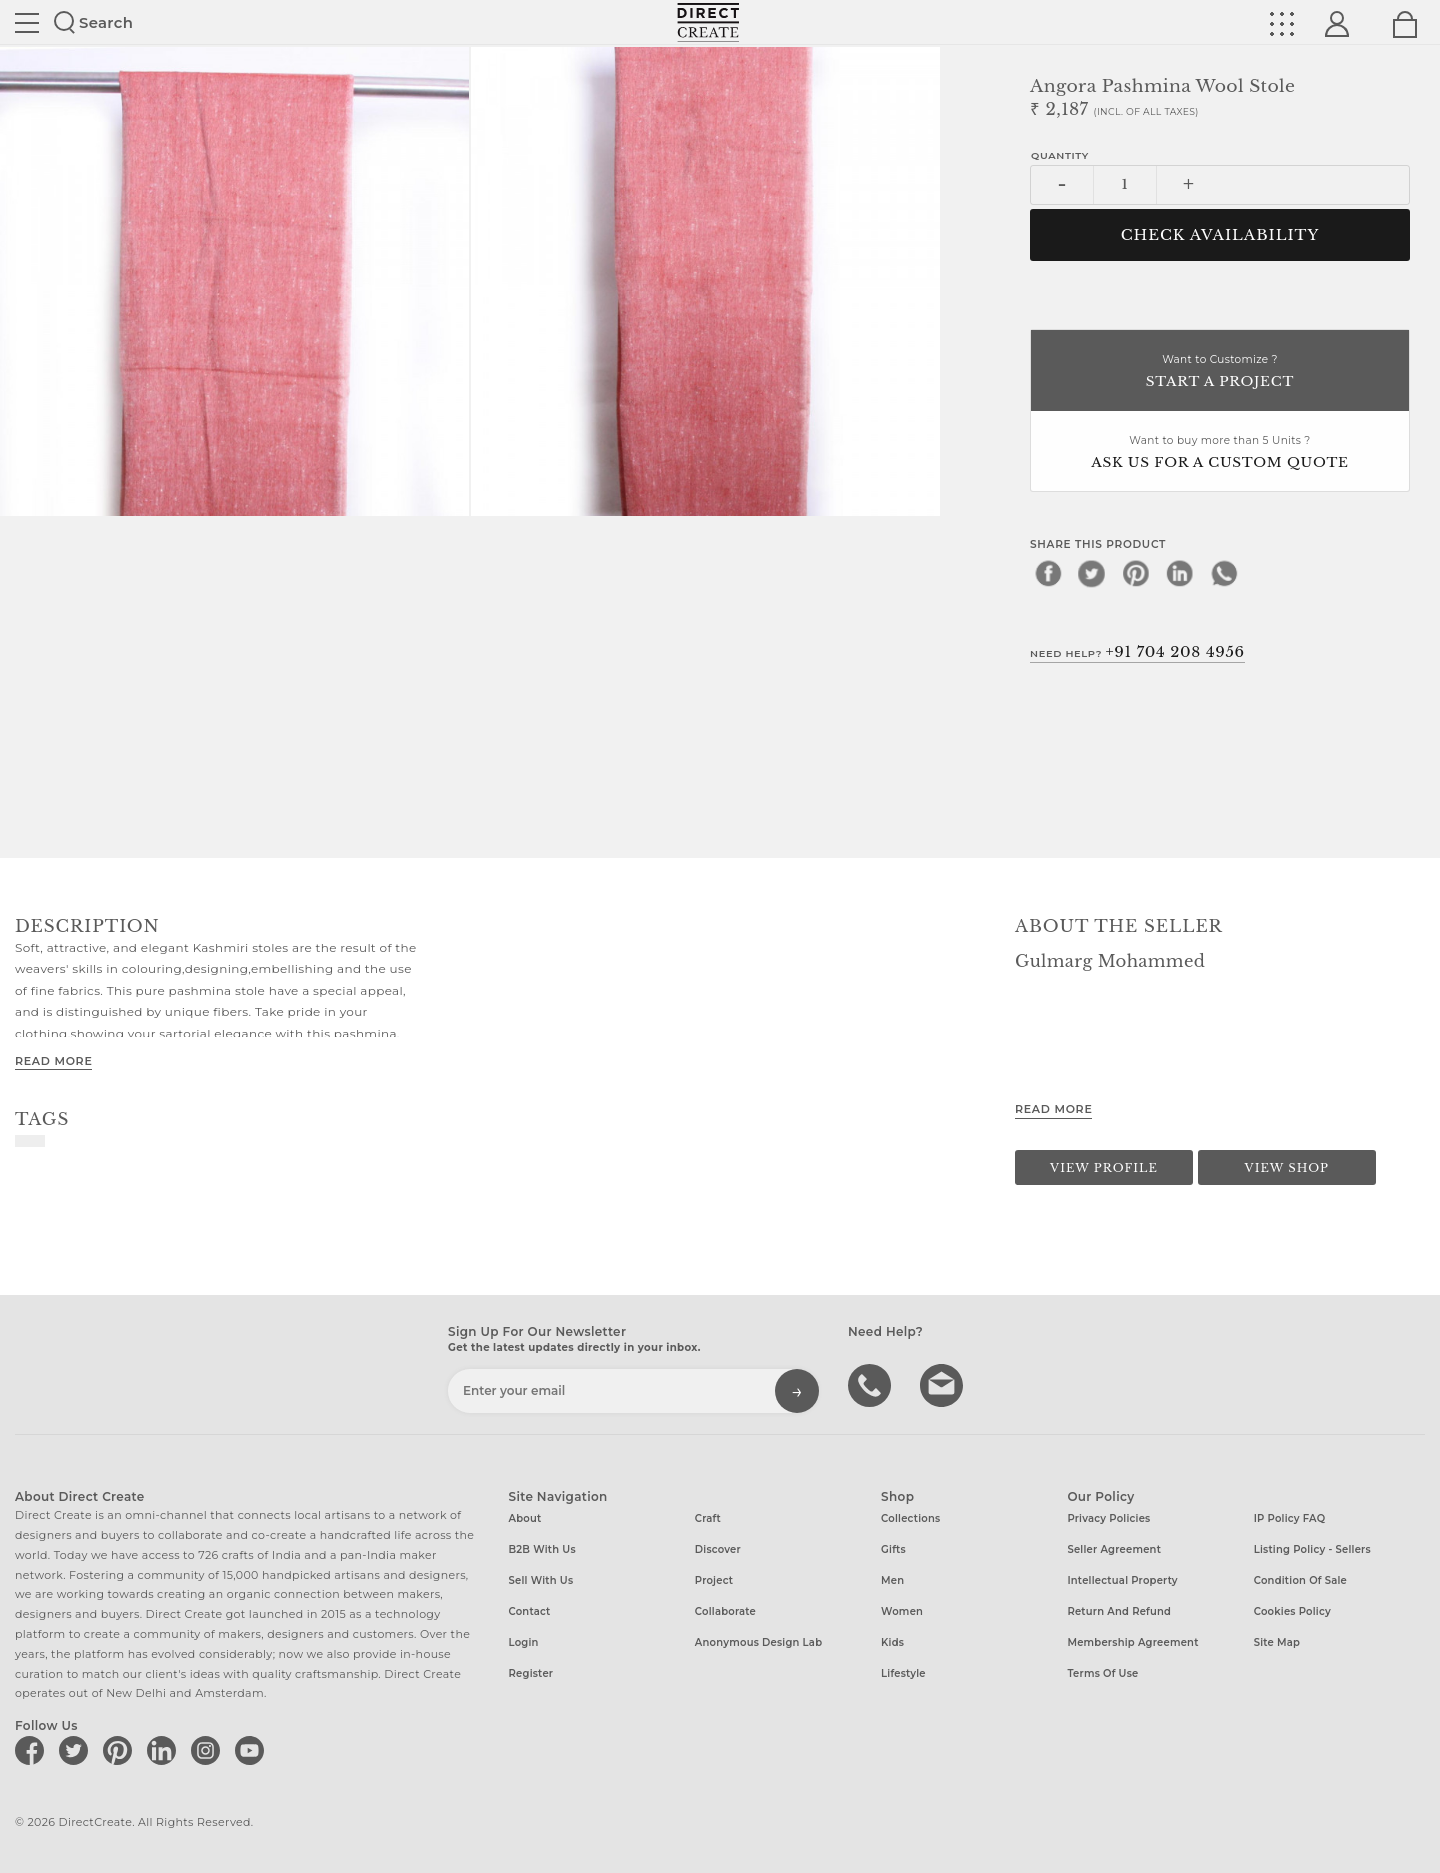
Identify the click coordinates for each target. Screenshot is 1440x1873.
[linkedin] (1180, 573)
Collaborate (725, 1611)
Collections (910, 1518)
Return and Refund (1119, 1611)
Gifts (893, 1549)
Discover (718, 1549)
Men (892, 1580)
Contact (530, 1611)
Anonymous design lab (758, 1642)
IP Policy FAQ (1290, 1518)
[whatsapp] (1224, 573)
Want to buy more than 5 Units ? (1220, 453)
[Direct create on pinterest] (121, 1750)
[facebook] (1048, 573)
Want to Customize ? (1220, 372)
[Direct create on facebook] (33, 1750)
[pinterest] (1136, 573)
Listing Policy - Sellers (1312, 1549)
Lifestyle (903, 1673)
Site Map (1277, 1642)
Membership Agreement (1132, 1642)
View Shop (1287, 1168)
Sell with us (541, 1580)
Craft (708, 1518)
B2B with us (542, 1549)
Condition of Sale (1300, 1580)
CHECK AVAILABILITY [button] (1220, 235)
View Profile (1104, 1168)
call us (872, 1384)
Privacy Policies (1108, 1518)
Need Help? (1137, 652)
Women (902, 1611)
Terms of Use (1102, 1673)
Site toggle (27, 23)
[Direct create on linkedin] (165, 1750)
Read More (53, 1061)
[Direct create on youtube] (253, 1750)
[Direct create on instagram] (209, 1750)
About (525, 1518)
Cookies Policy (1292, 1611)
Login (524, 1642)
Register (531, 1673)
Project (714, 1580)
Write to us (944, 1384)
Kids (892, 1642)
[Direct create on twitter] (77, 1750)
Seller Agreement (1114, 1549)
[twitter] (1092, 573)
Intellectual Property (1122, 1580)
